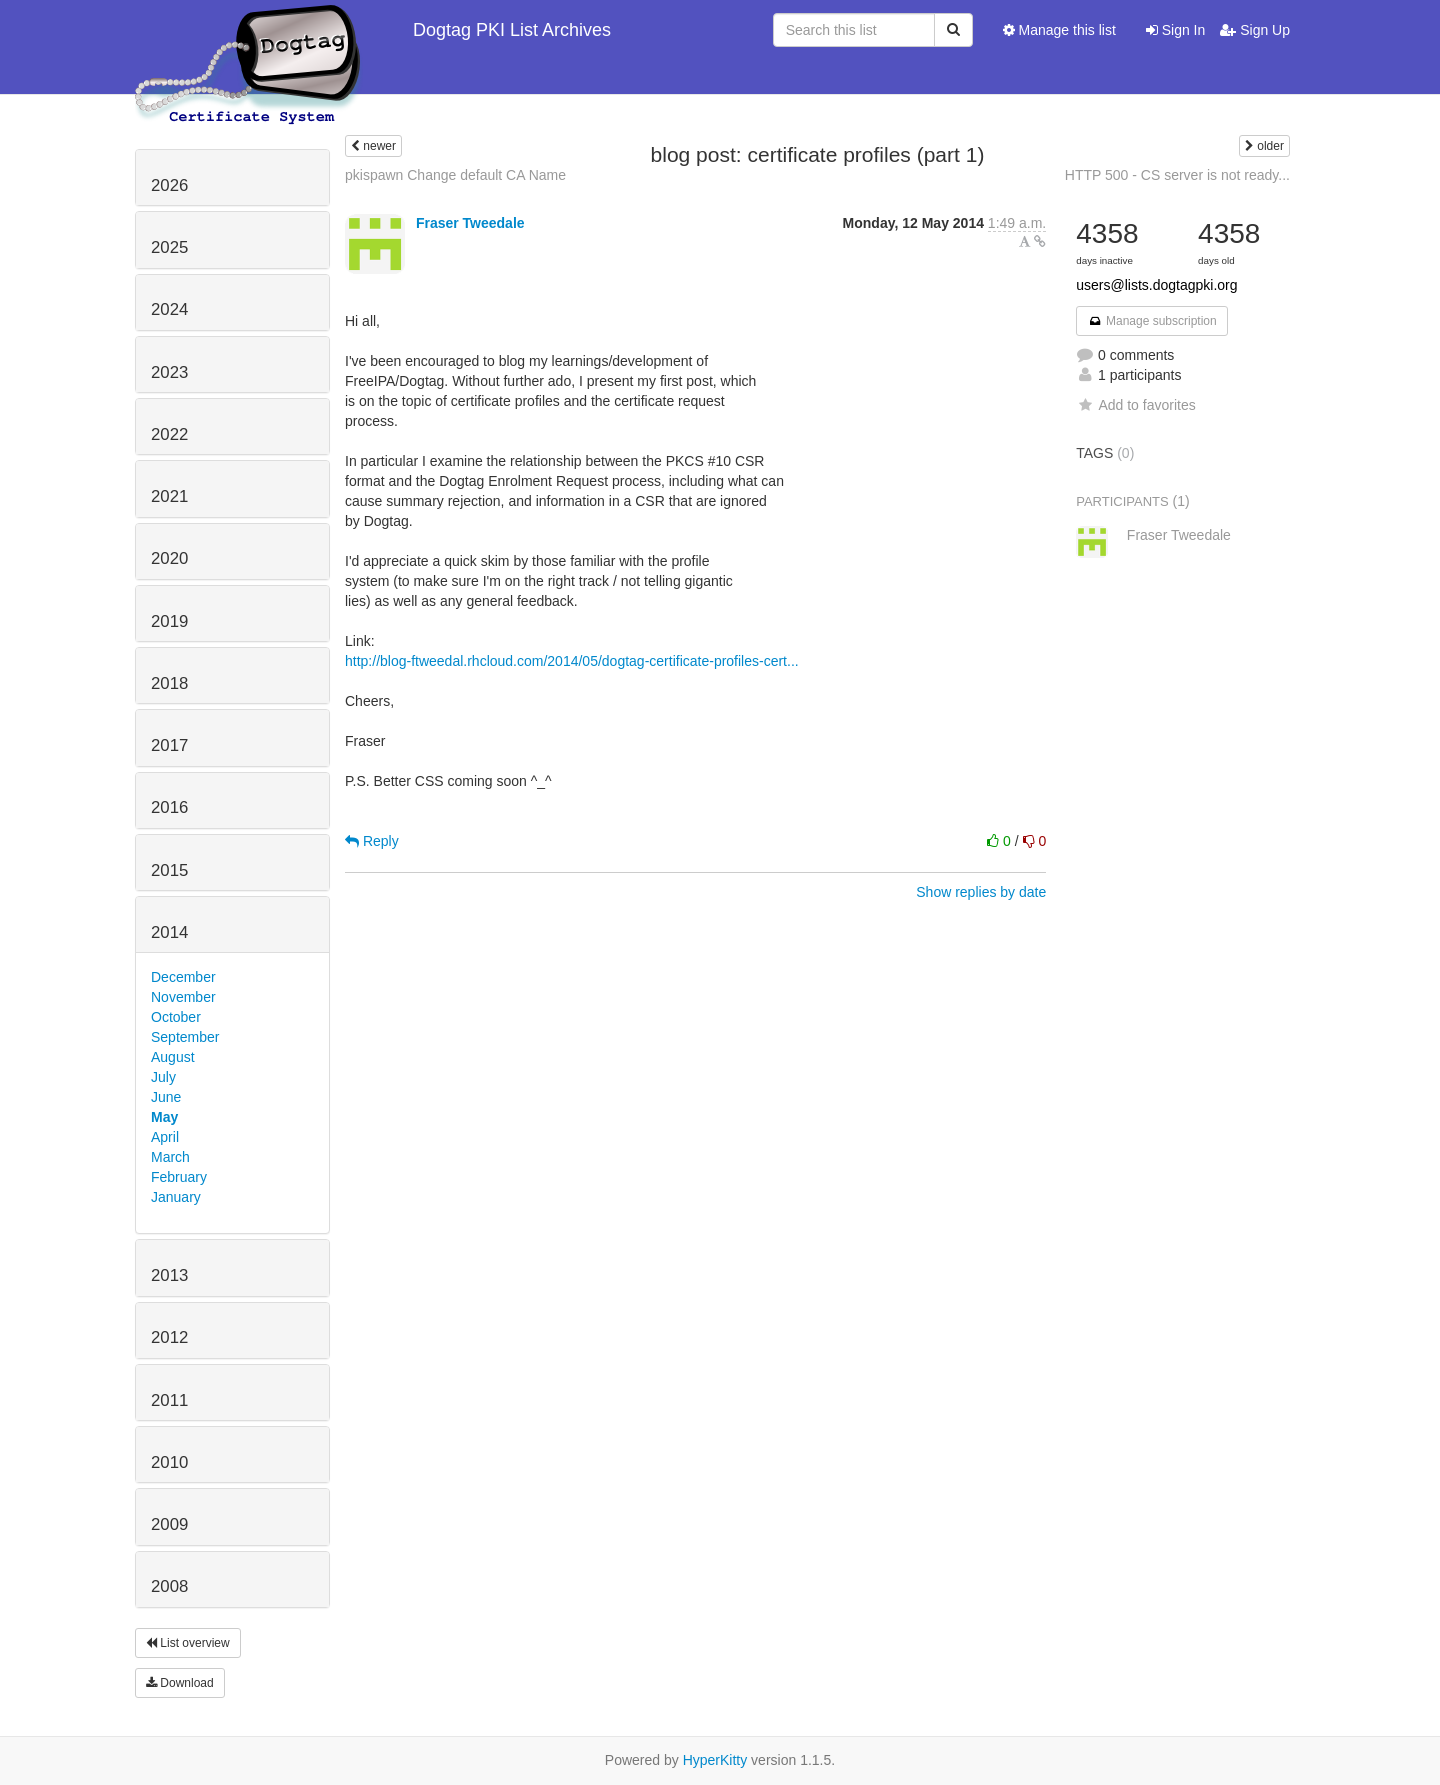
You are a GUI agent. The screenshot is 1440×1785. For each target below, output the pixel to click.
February (179, 1177)
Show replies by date (981, 892)
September (185, 1037)
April (165, 1137)
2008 (169, 1586)
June (166, 1097)
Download (180, 1683)
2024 (169, 309)
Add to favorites (1135, 405)
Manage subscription (1152, 321)
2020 (169, 558)
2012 (169, 1337)
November (183, 997)
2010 (169, 1462)
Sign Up (1255, 30)
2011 (169, 1400)
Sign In (1175, 30)
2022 (169, 434)
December (183, 977)
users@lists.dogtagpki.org (1156, 285)
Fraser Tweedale (470, 223)
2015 (169, 870)
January (176, 1197)
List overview (188, 1643)
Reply (372, 841)
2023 (169, 372)
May (164, 1117)
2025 (169, 247)
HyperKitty (715, 1760)
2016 (169, 807)
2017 (169, 745)
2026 (169, 185)
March (170, 1157)
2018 (169, 683)
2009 (169, 1524)
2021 (169, 496)
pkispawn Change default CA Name (455, 175)
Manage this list (1059, 30)
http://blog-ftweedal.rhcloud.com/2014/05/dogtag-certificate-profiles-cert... (572, 661)
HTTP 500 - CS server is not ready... (1177, 175)
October (176, 1017)
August (173, 1057)
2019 (169, 621)
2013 (169, 1275)
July (163, 1077)
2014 (169, 932)
